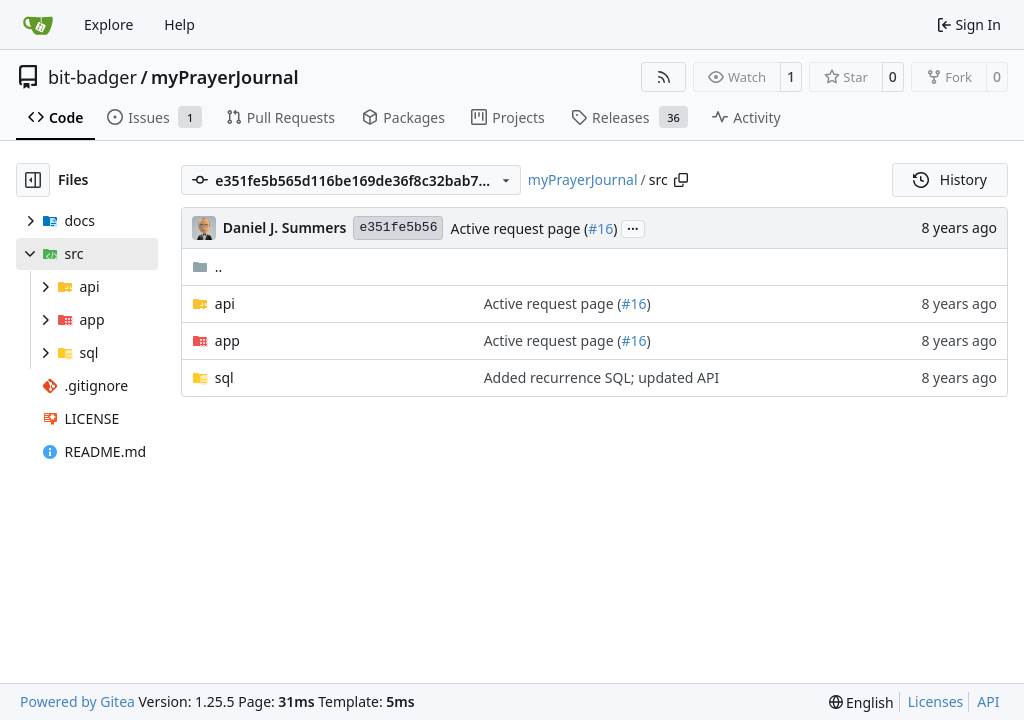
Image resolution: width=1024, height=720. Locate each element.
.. (207, 266)
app (227, 340)
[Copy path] (681, 180)
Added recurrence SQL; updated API (602, 377)
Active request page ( (519, 228)
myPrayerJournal (224, 77)
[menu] (861, 702)
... (633, 227)
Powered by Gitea (77, 701)
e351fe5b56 (398, 227)
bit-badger (92, 77)
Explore (108, 24)
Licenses (936, 701)
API (988, 701)
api (225, 303)
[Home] (38, 25)
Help (179, 24)
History (950, 179)
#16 (600, 228)
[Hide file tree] (33, 180)
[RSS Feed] (664, 77)
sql (224, 377)
